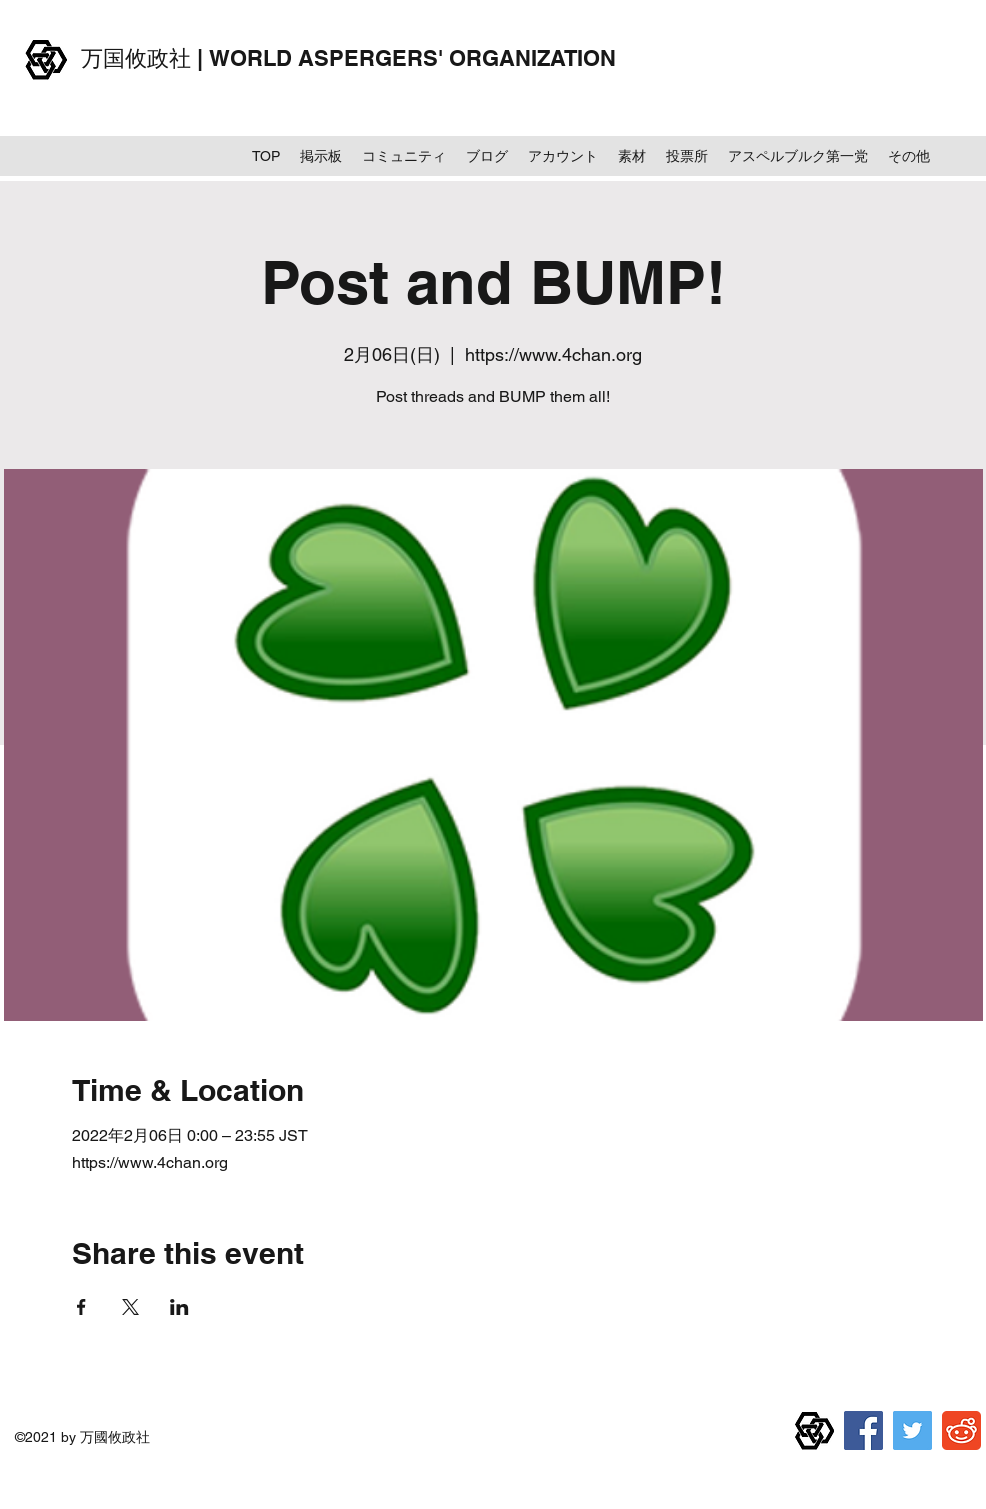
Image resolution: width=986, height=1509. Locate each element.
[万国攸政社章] (814, 1430)
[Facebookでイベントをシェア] (81, 1307)
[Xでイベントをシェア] (130, 1307)
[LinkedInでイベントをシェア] (179, 1307)
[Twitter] (912, 1430)
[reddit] (961, 1430)
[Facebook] (863, 1430)
